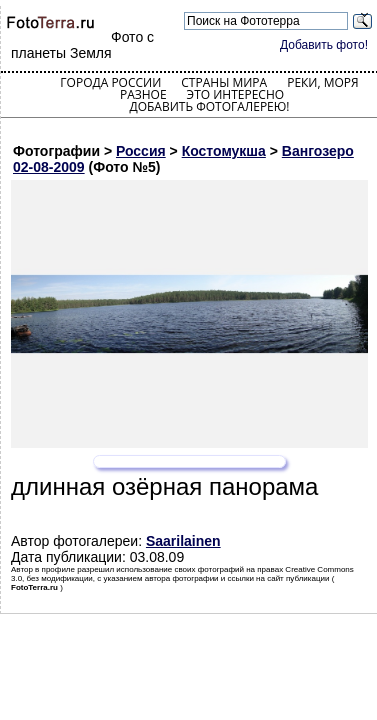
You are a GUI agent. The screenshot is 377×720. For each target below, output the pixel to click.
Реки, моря (322, 82)
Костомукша (224, 151)
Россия (141, 151)
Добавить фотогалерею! (209, 106)
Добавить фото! (324, 45)
